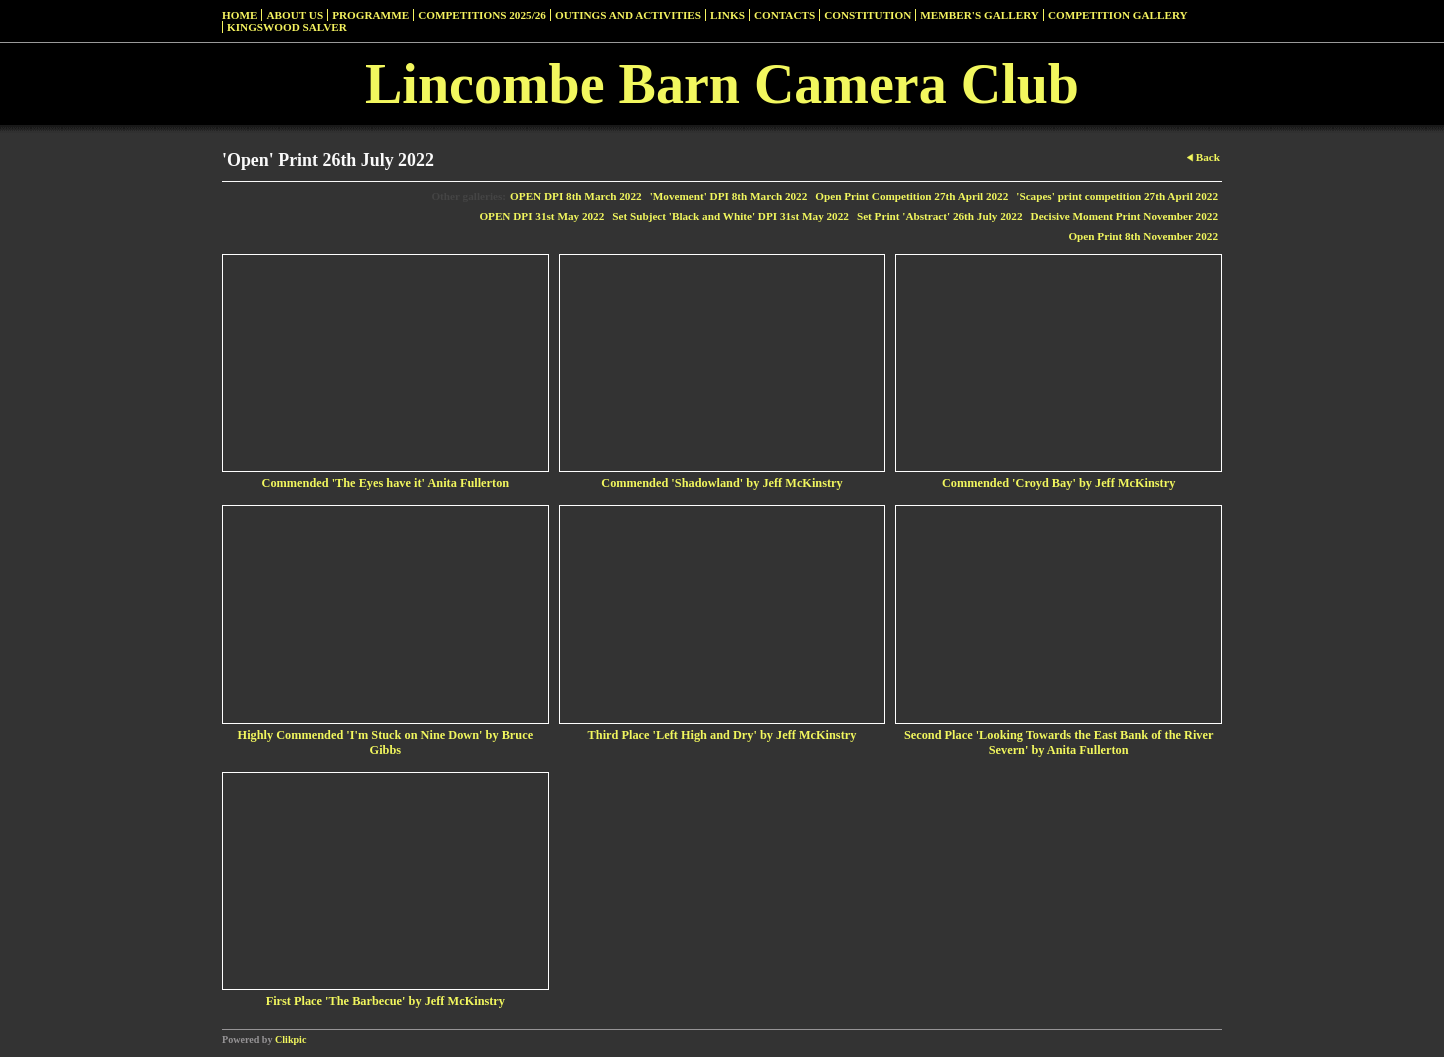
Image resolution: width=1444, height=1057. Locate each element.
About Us (294, 15)
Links (727, 15)
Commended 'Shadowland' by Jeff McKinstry (721, 483)
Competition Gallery (1118, 15)
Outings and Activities (628, 15)
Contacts (784, 15)
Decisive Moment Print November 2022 (1124, 216)
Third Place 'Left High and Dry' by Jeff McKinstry (722, 735)
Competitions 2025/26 (482, 15)
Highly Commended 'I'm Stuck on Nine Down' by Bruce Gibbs (386, 742)
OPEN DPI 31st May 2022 (541, 216)
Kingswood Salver (287, 27)
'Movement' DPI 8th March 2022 (729, 196)
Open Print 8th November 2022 (1143, 236)
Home (239, 15)
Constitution (867, 15)
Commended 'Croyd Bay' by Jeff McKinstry (1058, 483)
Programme (370, 15)
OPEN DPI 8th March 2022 (576, 196)
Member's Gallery (979, 15)
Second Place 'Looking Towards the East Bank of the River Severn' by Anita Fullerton (1059, 742)
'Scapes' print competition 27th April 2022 (1117, 196)
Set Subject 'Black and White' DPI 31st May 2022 (730, 216)
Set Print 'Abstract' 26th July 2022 (940, 216)
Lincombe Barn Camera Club (722, 84)
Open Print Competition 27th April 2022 (911, 196)
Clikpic (290, 1039)
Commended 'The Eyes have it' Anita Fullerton (386, 483)
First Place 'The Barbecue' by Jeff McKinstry (385, 1001)
